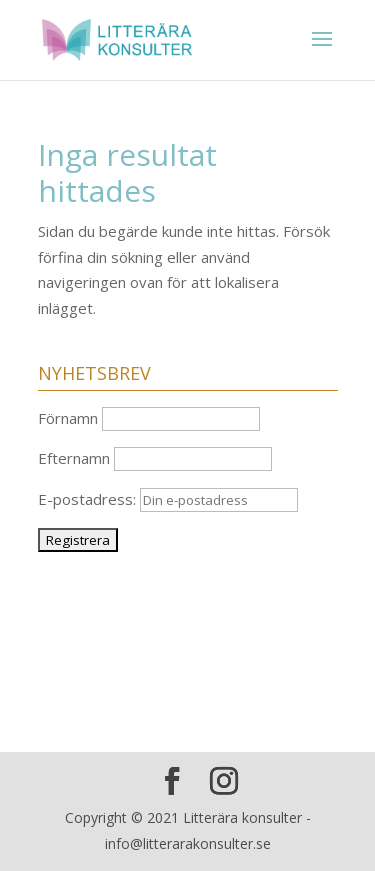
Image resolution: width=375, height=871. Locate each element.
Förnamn (68, 418)
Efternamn (74, 458)
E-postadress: (168, 499)
